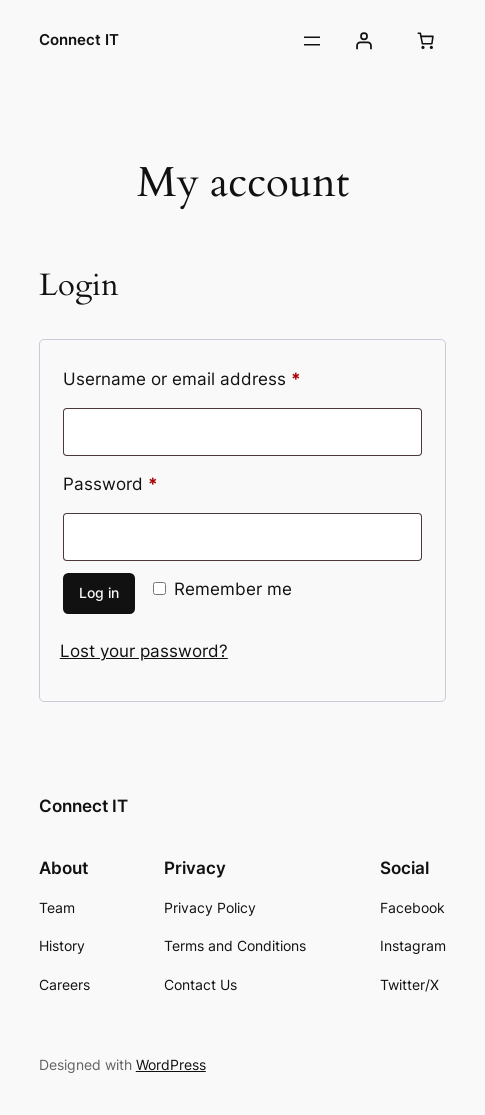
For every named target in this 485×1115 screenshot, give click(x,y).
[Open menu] (312, 41)
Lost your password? (144, 651)
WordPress (171, 1064)
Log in (99, 592)
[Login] (364, 41)
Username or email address (217, 376)
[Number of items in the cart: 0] (425, 41)
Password (146, 481)
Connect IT (79, 40)
